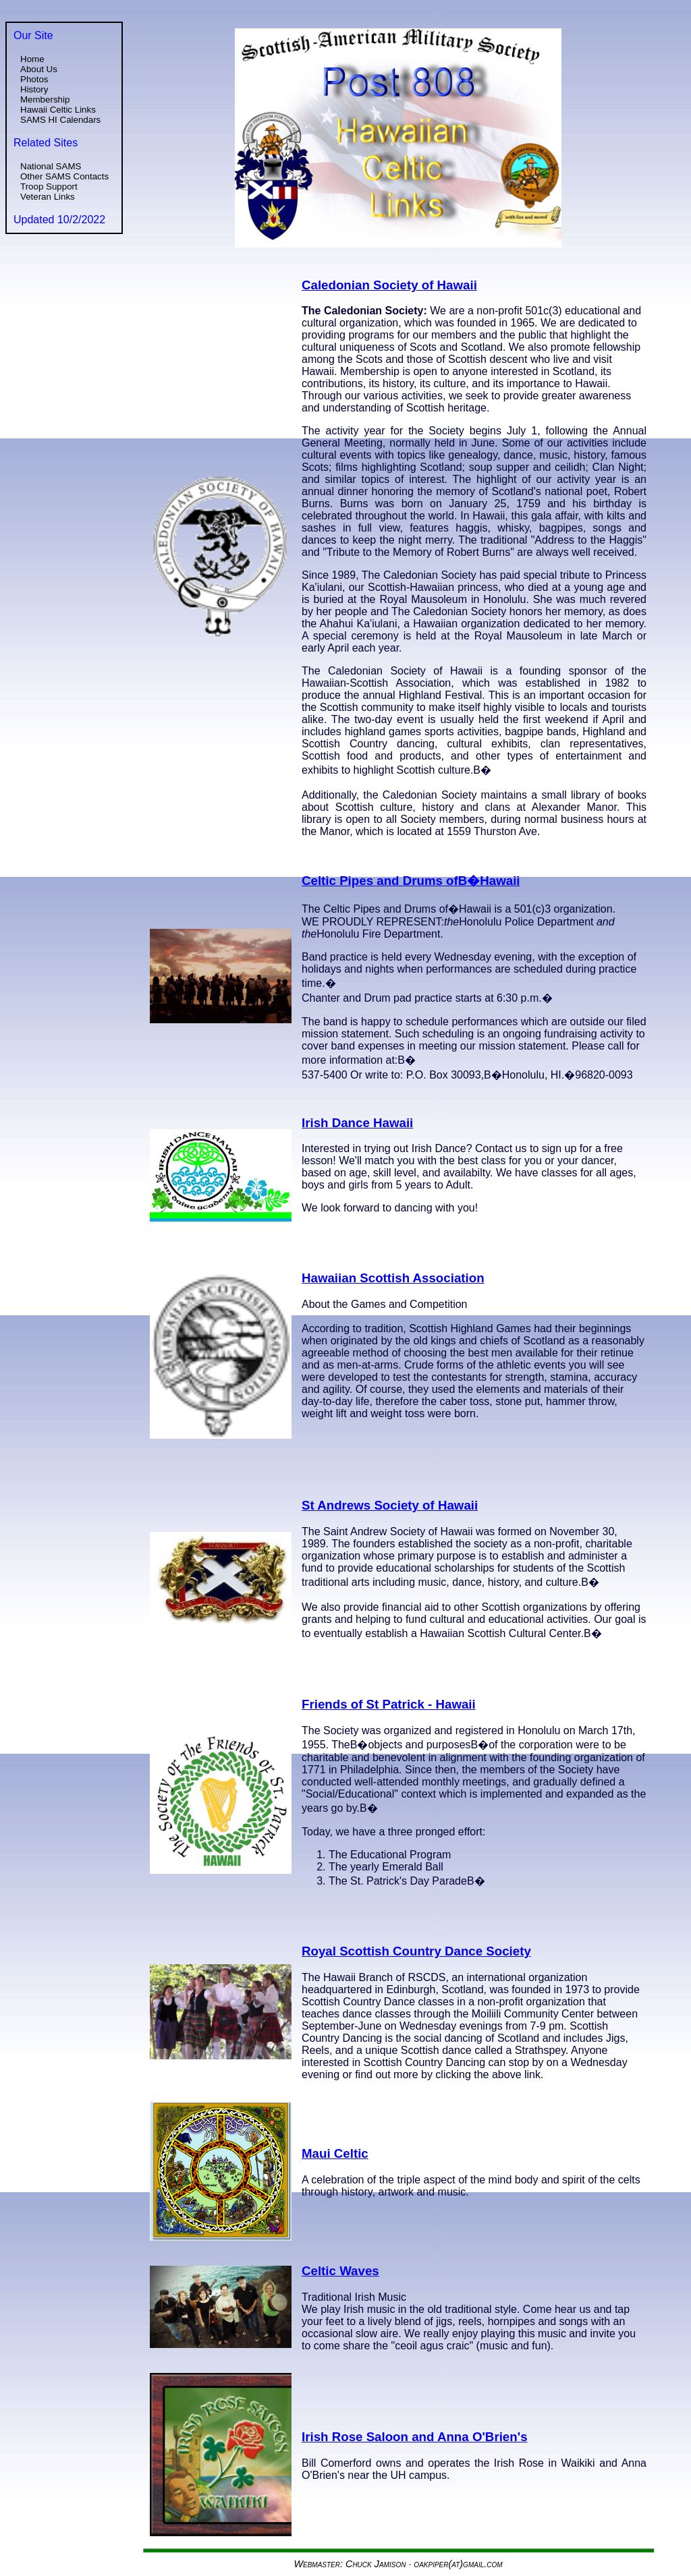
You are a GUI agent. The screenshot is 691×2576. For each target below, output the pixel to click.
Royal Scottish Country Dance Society (416, 1951)
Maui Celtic (335, 2153)
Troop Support (49, 186)
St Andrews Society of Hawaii (390, 1505)
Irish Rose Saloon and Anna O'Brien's (415, 2437)
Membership (45, 99)
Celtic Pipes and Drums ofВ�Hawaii (411, 881)
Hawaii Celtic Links (58, 110)
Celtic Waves (340, 2271)
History (34, 89)
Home (32, 59)
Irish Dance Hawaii (357, 1123)
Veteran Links (47, 197)
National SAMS (50, 166)
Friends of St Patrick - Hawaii (389, 1704)
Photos (34, 79)
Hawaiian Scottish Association (393, 1278)
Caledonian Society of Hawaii (389, 285)
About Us (38, 69)
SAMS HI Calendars (60, 120)
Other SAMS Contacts (64, 176)
